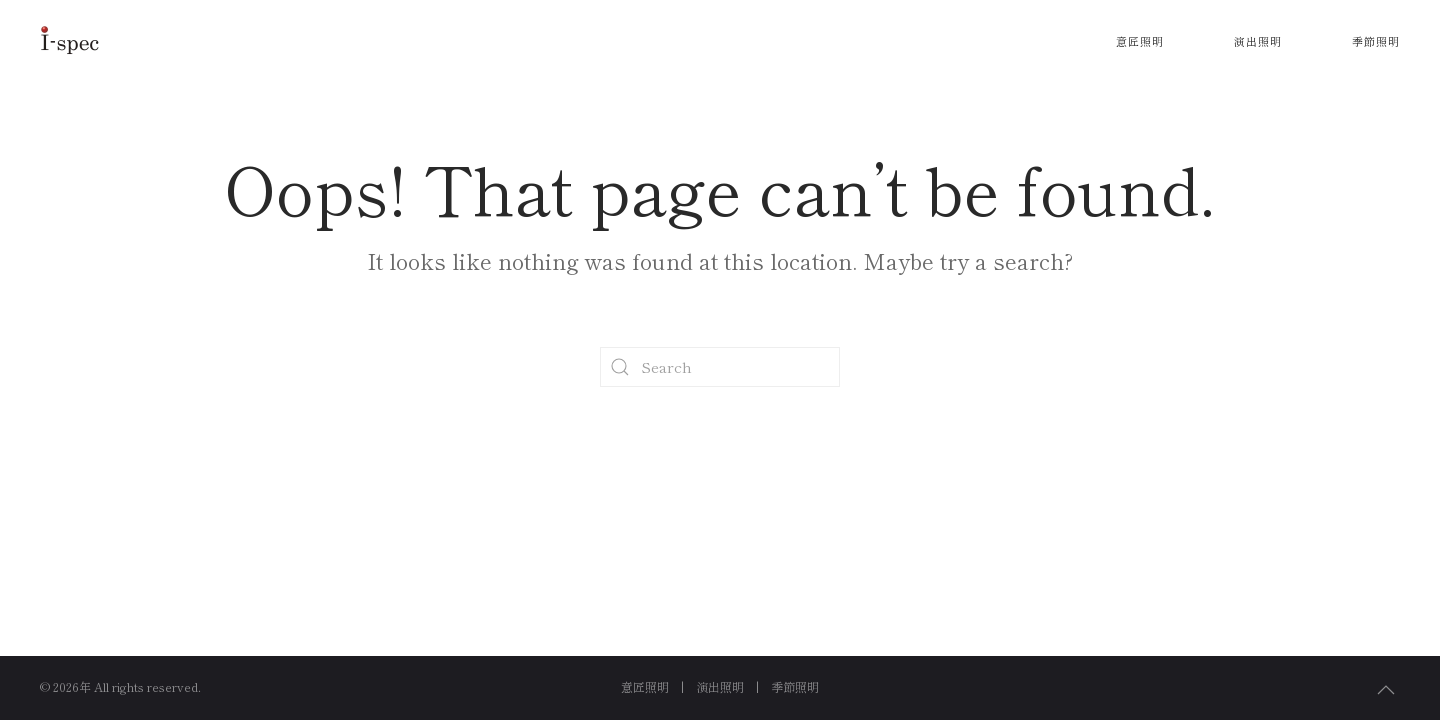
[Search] (720, 367)
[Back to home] (70, 40)
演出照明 (1258, 41)
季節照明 (1376, 41)
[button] (1386, 690)
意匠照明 (1140, 41)
